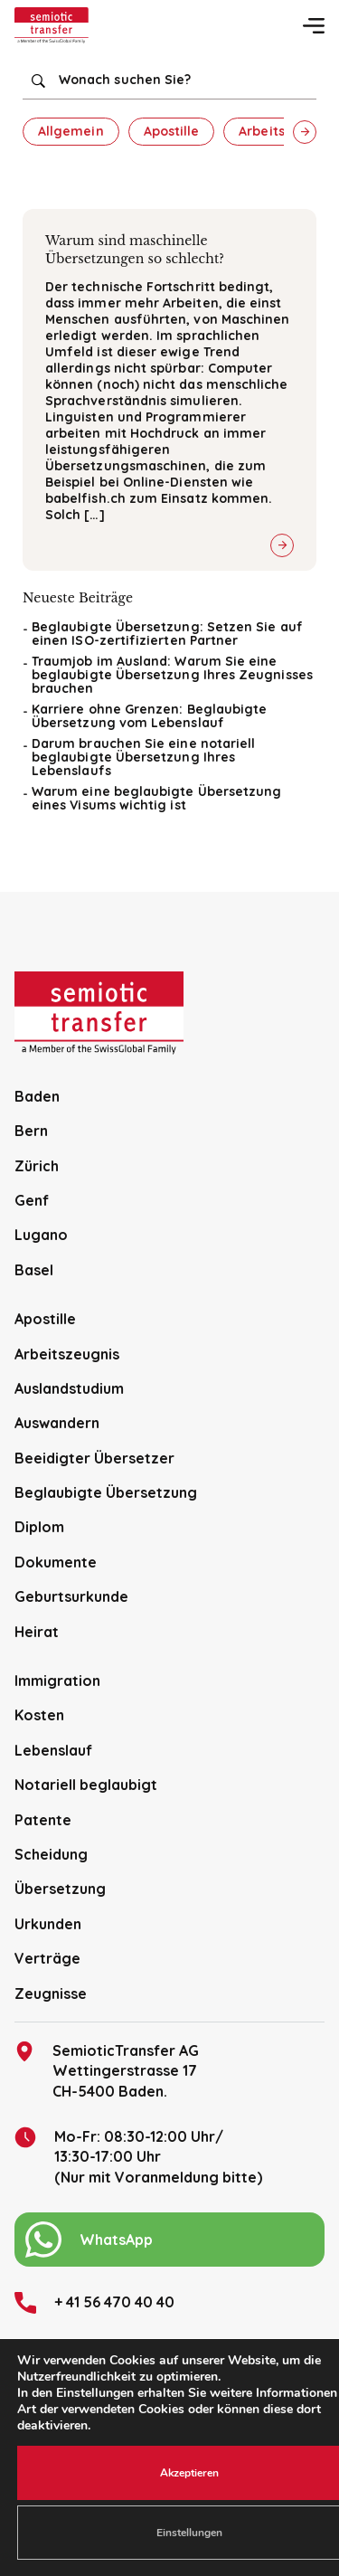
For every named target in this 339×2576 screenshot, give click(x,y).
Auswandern (56, 1423)
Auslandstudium (69, 1388)
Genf (31, 1200)
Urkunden (47, 1924)
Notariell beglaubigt (85, 1785)
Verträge (47, 1958)
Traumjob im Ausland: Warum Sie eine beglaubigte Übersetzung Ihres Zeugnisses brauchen (172, 674)
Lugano (41, 1235)
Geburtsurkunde (71, 1596)
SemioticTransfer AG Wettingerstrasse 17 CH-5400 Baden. (106, 2070)
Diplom (39, 1527)
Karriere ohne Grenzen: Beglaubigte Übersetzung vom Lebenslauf (149, 716)
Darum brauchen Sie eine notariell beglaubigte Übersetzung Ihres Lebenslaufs (143, 757)
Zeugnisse (50, 1993)
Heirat (36, 1632)
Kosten (39, 1715)
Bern (31, 1131)
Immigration (57, 1681)
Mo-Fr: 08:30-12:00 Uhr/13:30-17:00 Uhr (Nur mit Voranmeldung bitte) (138, 2156)
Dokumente (55, 1562)
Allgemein (71, 131)
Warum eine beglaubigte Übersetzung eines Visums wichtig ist (156, 798)
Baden (37, 1096)
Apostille (172, 131)
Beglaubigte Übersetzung (105, 1492)
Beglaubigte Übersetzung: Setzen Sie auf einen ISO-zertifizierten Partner (167, 634)
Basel (33, 1270)
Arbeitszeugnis (66, 1354)
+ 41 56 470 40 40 (94, 2303)
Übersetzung (60, 1889)
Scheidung (51, 1854)
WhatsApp (89, 2239)
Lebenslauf (53, 1750)
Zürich (36, 1166)
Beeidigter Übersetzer (94, 1458)
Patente (42, 1820)
